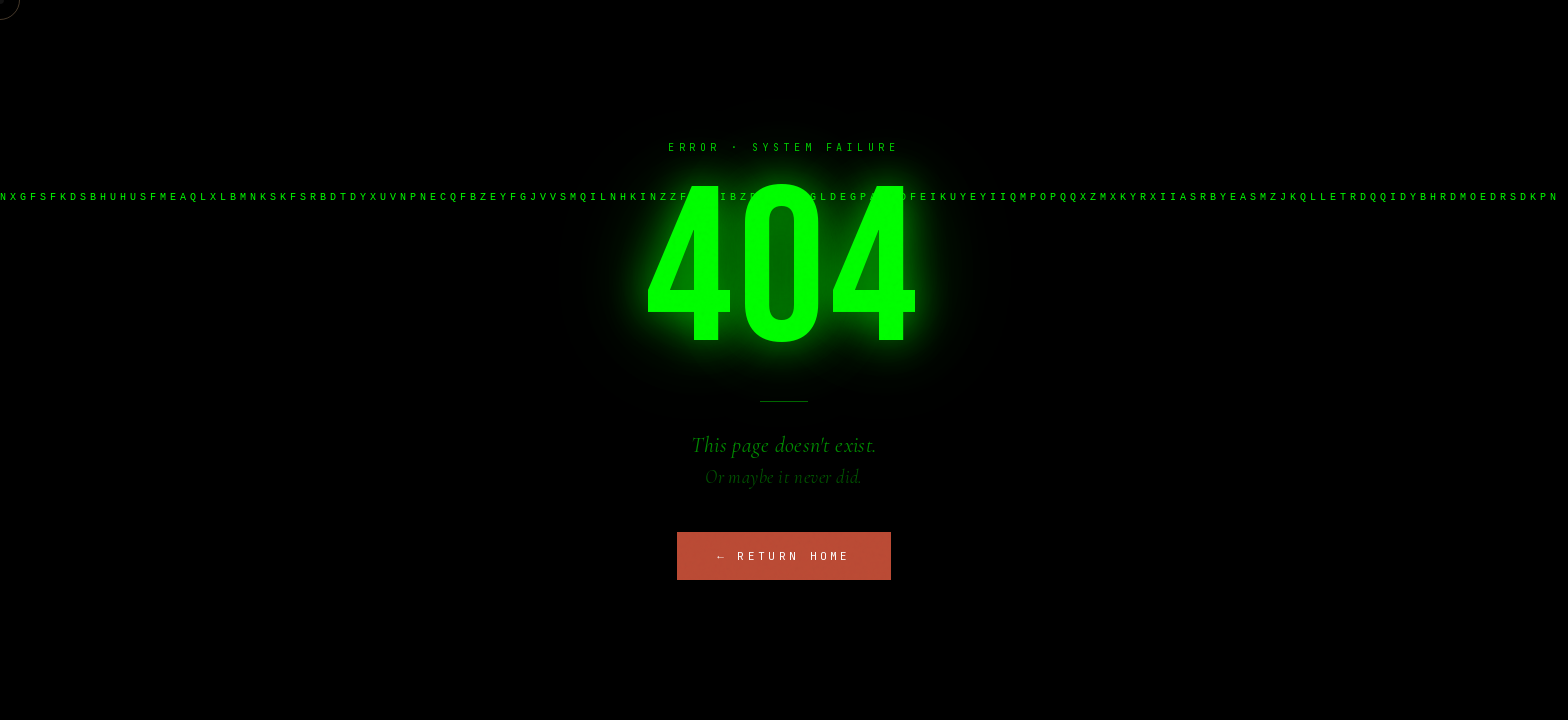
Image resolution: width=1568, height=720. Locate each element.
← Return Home (784, 556)
